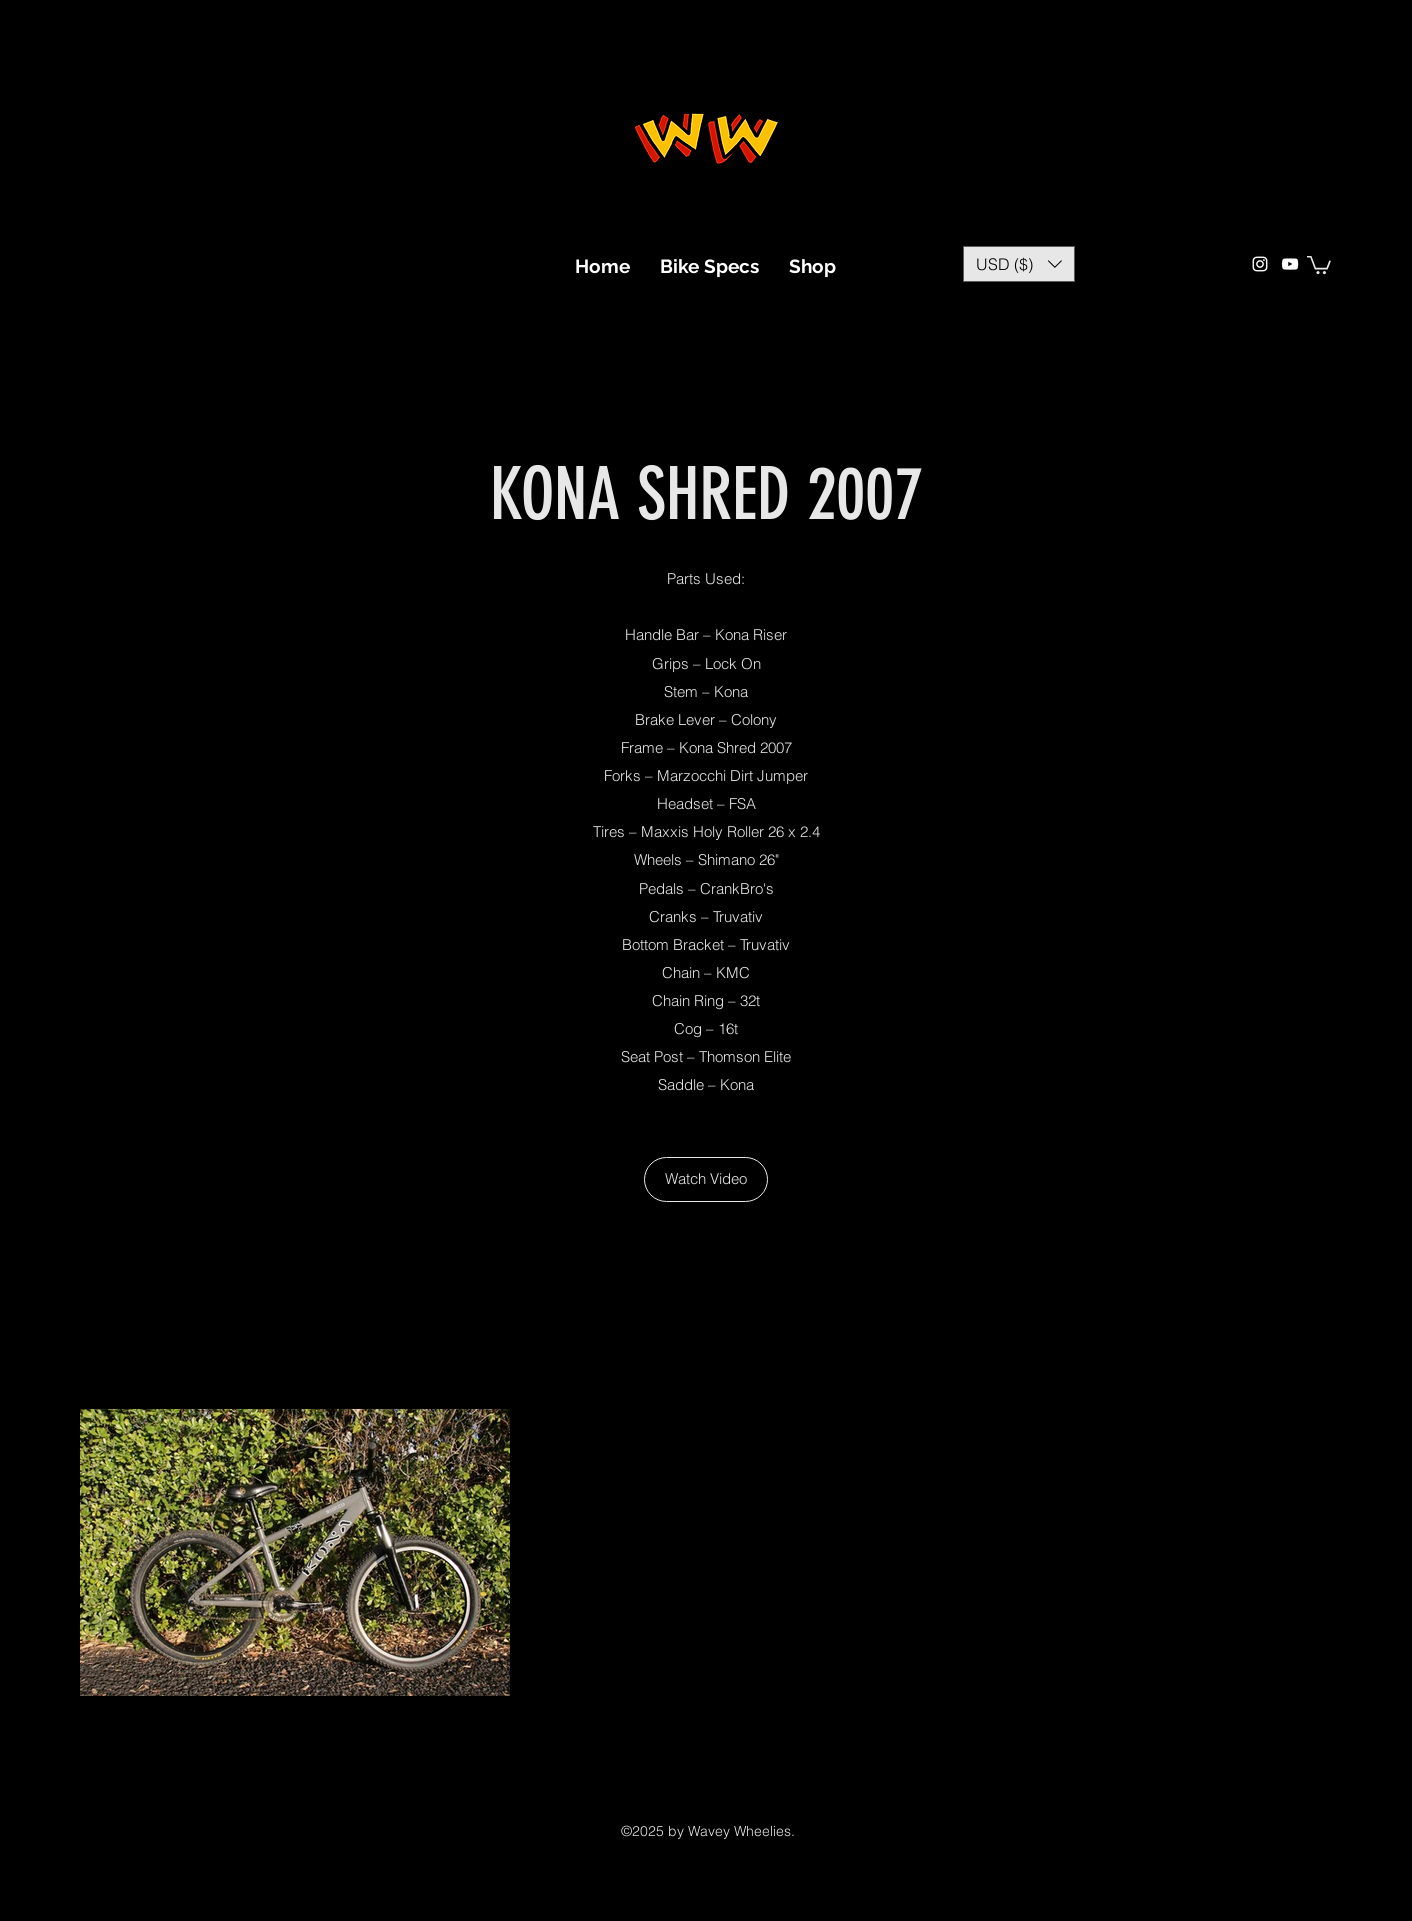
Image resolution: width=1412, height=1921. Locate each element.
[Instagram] (1260, 264)
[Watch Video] (706, 1179)
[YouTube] (1290, 264)
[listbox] (1019, 264)
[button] (1019, 264)
